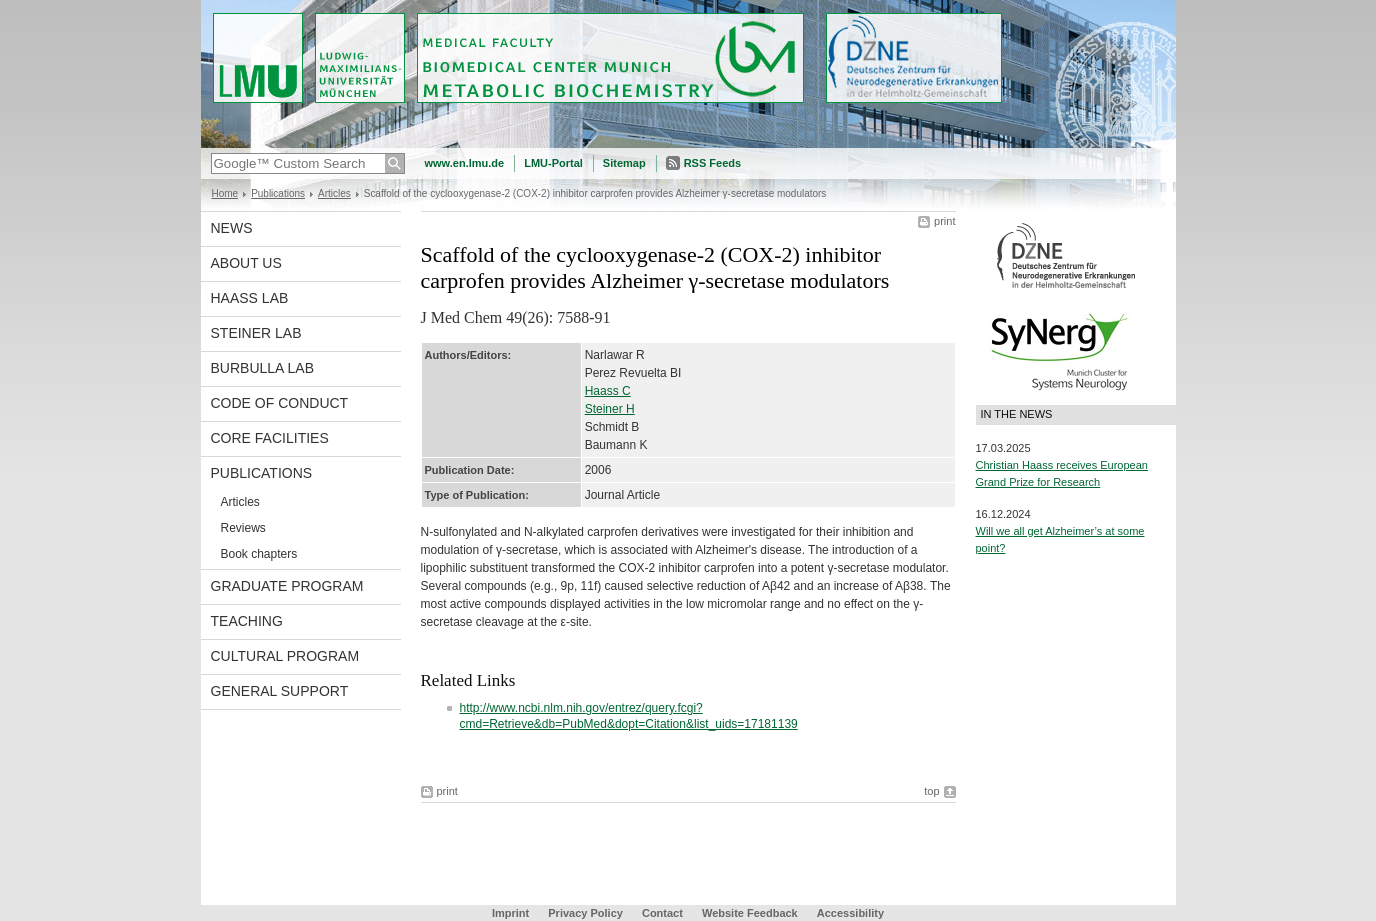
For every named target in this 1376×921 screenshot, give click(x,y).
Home (225, 193)
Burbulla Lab (263, 368)
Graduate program (287, 586)
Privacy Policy (585, 913)
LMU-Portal (553, 163)
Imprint (510, 913)
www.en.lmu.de (465, 163)
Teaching (247, 621)
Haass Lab (250, 298)
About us (246, 263)
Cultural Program (285, 656)
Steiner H (610, 409)
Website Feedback (750, 913)
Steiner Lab (256, 333)
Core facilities (270, 438)
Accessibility (850, 913)
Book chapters (259, 554)
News (232, 228)
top (931, 791)
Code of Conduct (280, 403)
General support (280, 691)
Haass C (608, 391)
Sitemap (624, 163)
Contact (662, 913)
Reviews (243, 528)
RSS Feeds (712, 163)
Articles (334, 193)
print (944, 221)
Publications (278, 193)
